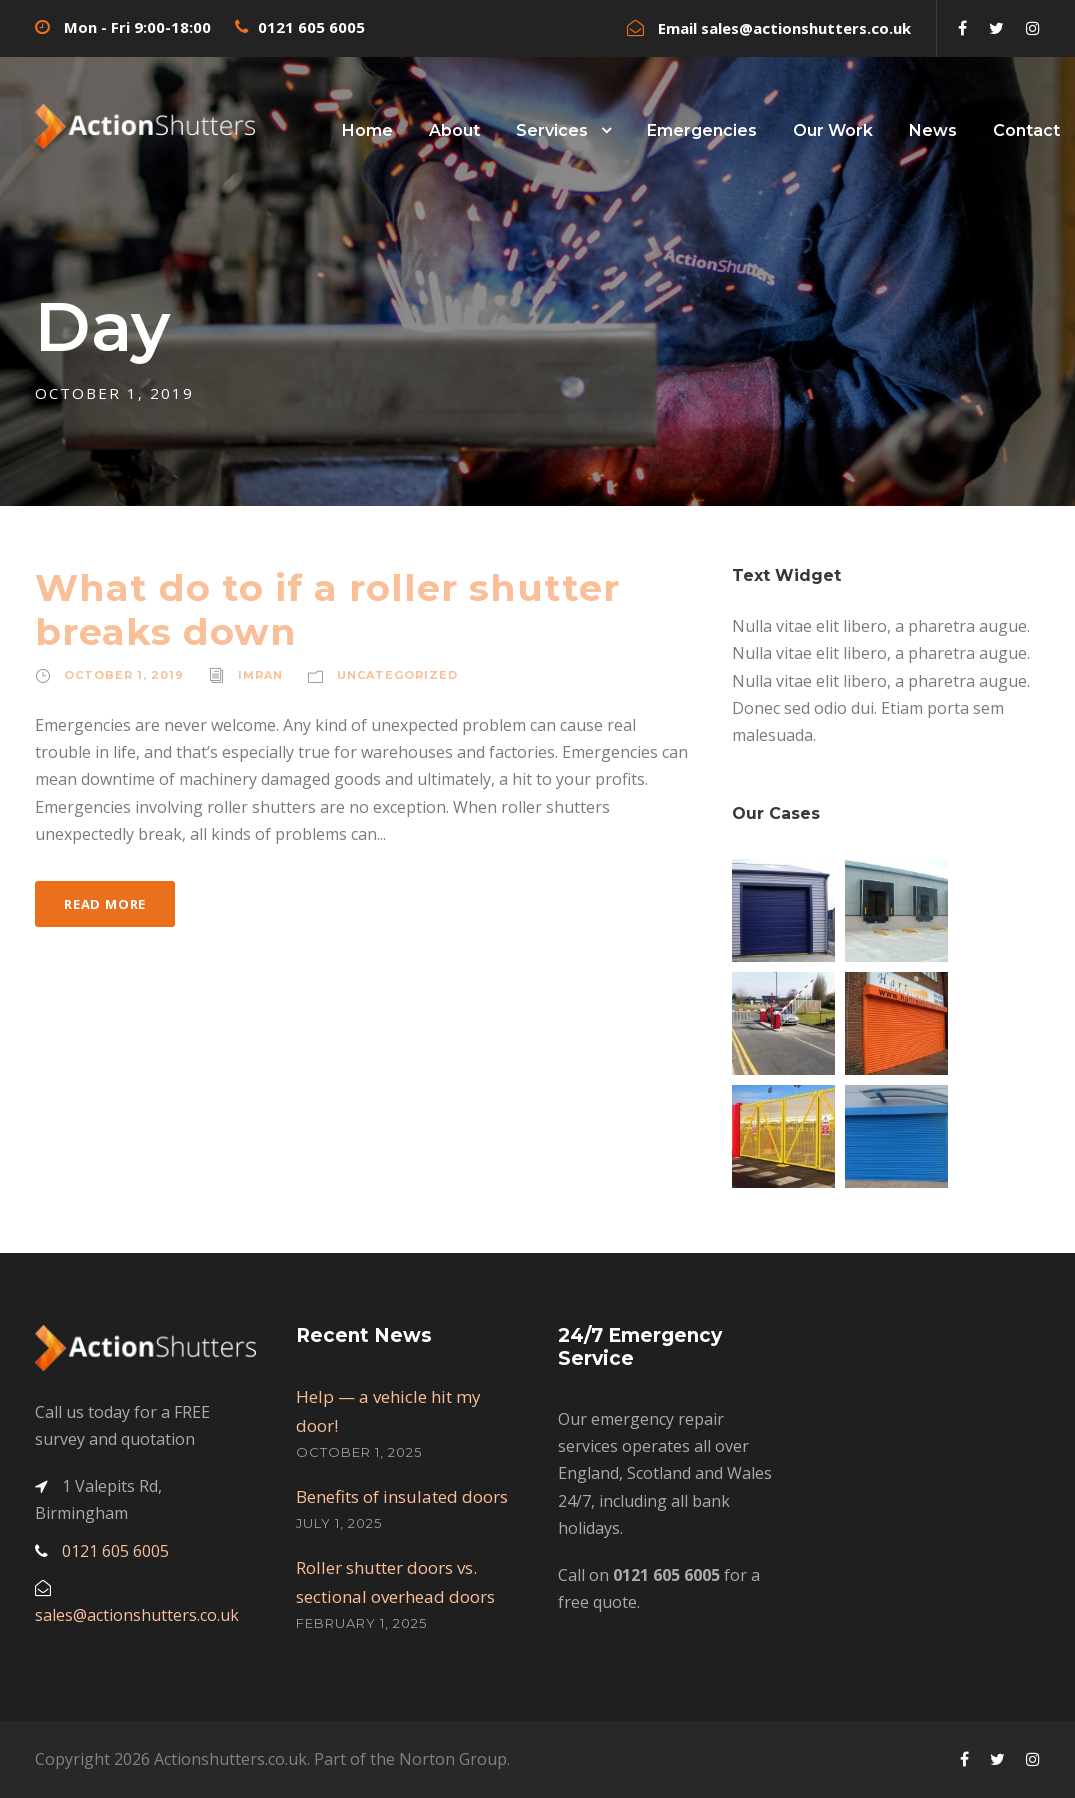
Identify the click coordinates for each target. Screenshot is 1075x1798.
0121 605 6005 (311, 27)
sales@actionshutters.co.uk (806, 28)
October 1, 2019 (124, 675)
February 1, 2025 (361, 1623)
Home (367, 130)
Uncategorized (397, 675)
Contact (1026, 130)
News (933, 130)
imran (260, 675)
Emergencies (702, 130)
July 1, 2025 (339, 1523)
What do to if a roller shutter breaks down (327, 609)
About (454, 130)
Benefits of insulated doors (402, 1496)
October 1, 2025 (359, 1452)
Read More (105, 904)
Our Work (833, 130)
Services (552, 130)
